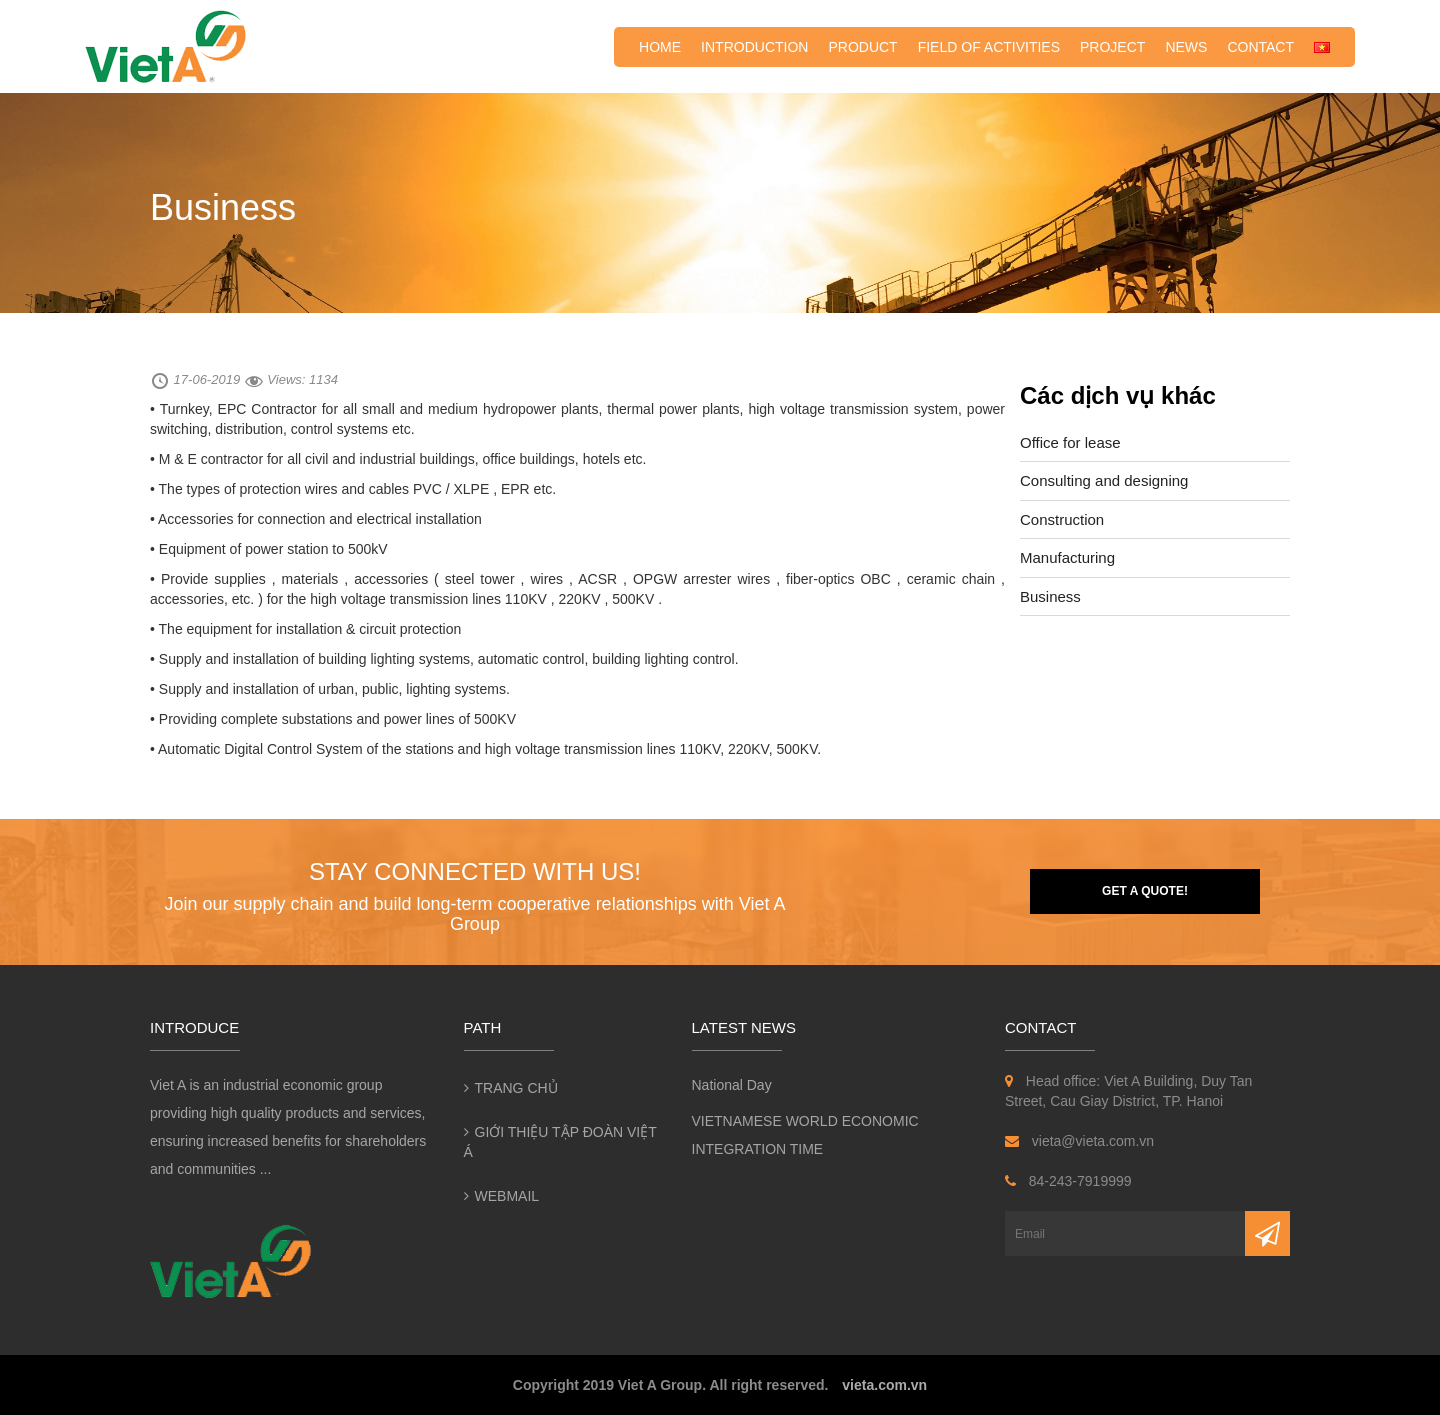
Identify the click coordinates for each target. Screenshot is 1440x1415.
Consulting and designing (1104, 480)
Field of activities (989, 47)
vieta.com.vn (884, 1385)
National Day (732, 1085)
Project (1112, 47)
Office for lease (1070, 442)
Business (1050, 596)
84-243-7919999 (1068, 1181)
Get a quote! (1145, 891)
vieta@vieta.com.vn (1079, 1141)
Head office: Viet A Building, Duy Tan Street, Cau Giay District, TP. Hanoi (1128, 1091)
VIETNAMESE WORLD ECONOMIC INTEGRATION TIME (805, 1135)
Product (862, 47)
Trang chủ (516, 1088)
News (1186, 47)
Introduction (754, 47)
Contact (1260, 47)
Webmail (507, 1196)
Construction (1062, 519)
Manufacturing (1067, 557)
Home (660, 47)
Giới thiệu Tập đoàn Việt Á (560, 1142)
